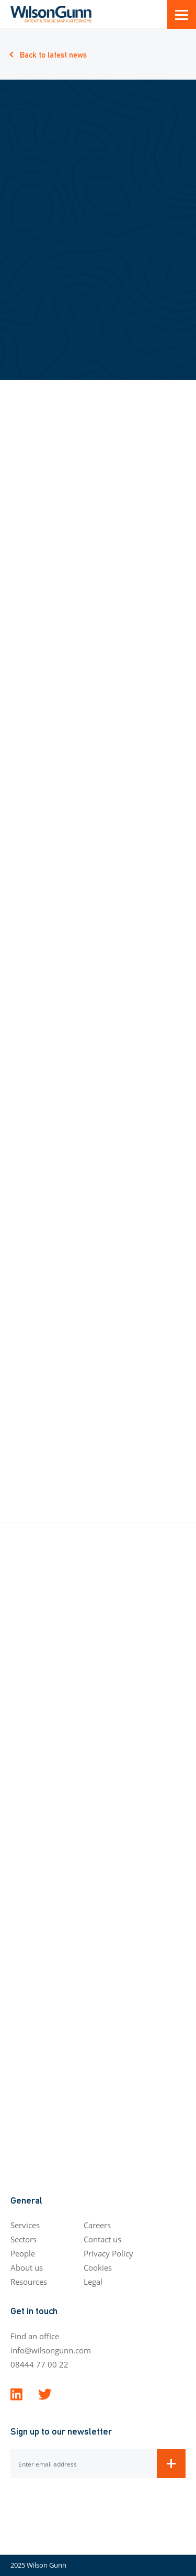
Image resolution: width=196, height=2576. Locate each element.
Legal (93, 2281)
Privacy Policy (108, 2253)
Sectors (23, 2239)
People (22, 2253)
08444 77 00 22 (39, 2364)
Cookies (98, 2267)
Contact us (102, 2239)
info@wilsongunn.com (50, 2350)
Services (25, 2225)
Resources (28, 2281)
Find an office (34, 2336)
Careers (97, 2225)
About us (26, 2267)
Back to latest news (53, 54)
